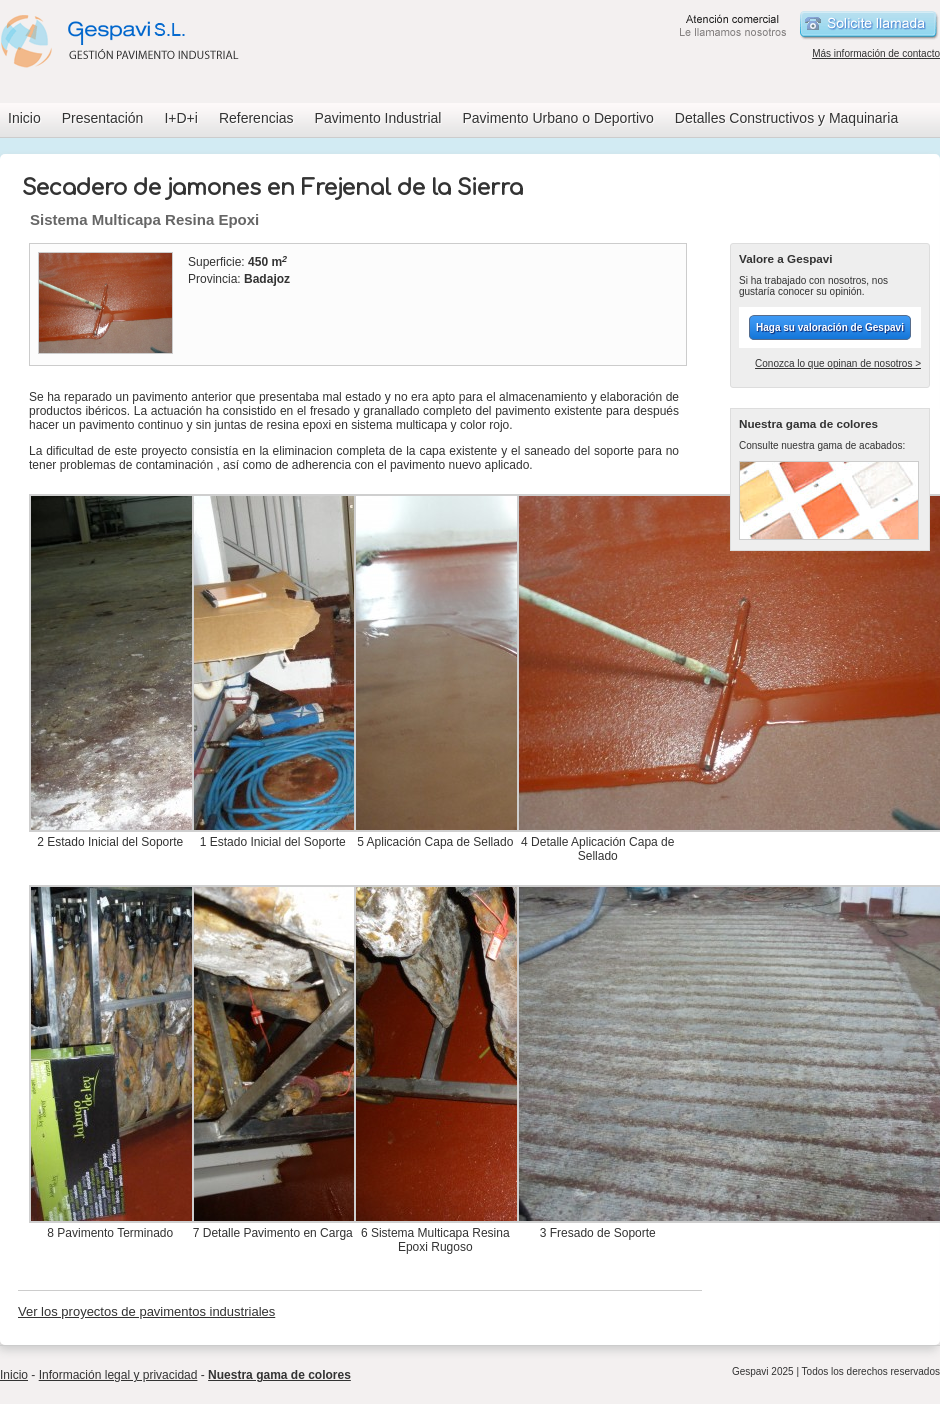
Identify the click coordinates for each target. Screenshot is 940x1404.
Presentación (103, 118)
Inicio (24, 118)
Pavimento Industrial (378, 118)
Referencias (256, 118)
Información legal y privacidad (118, 1375)
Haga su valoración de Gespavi (830, 327)
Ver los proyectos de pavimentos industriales (146, 1311)
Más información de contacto (876, 53)
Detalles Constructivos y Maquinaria (786, 118)
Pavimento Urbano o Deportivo (557, 118)
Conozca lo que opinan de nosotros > (838, 363)
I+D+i (180, 118)
